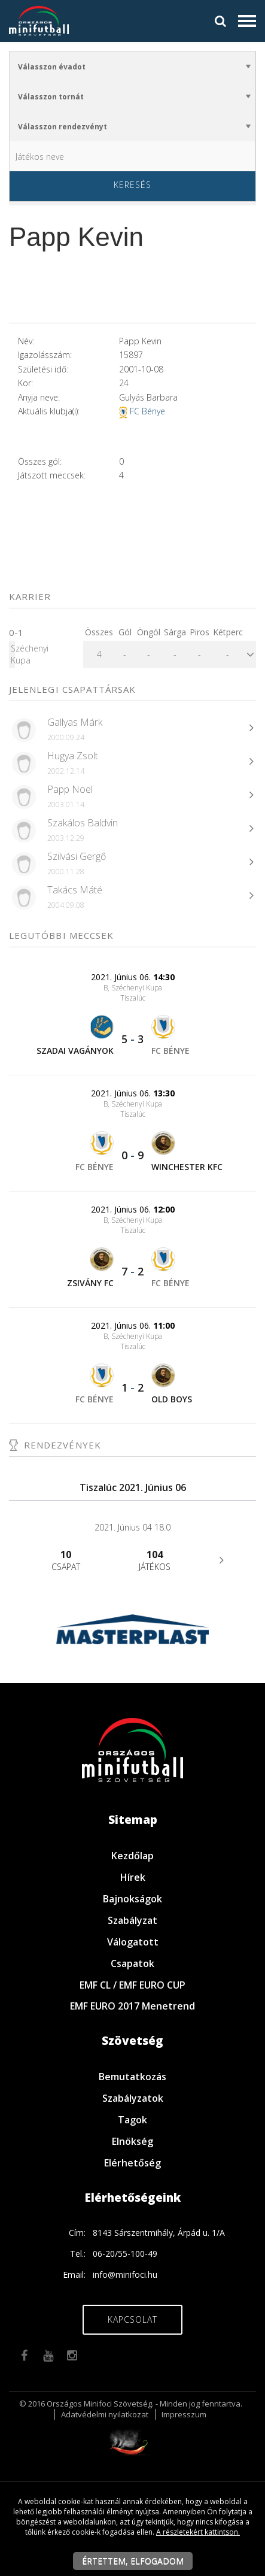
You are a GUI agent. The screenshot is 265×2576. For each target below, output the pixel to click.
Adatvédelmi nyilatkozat (104, 2414)
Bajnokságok (132, 1898)
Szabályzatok (132, 2098)
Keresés (132, 184)
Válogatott (133, 1941)
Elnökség (132, 2141)
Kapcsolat (132, 2319)
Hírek (132, 1877)
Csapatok (132, 1963)
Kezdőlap (132, 1855)
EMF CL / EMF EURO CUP (132, 1985)
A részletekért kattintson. (198, 2532)
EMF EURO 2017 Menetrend (132, 2006)
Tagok (132, 2119)
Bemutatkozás (132, 2076)
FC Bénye (147, 411)
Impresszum (184, 2414)
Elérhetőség (132, 2162)
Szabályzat (132, 1920)
